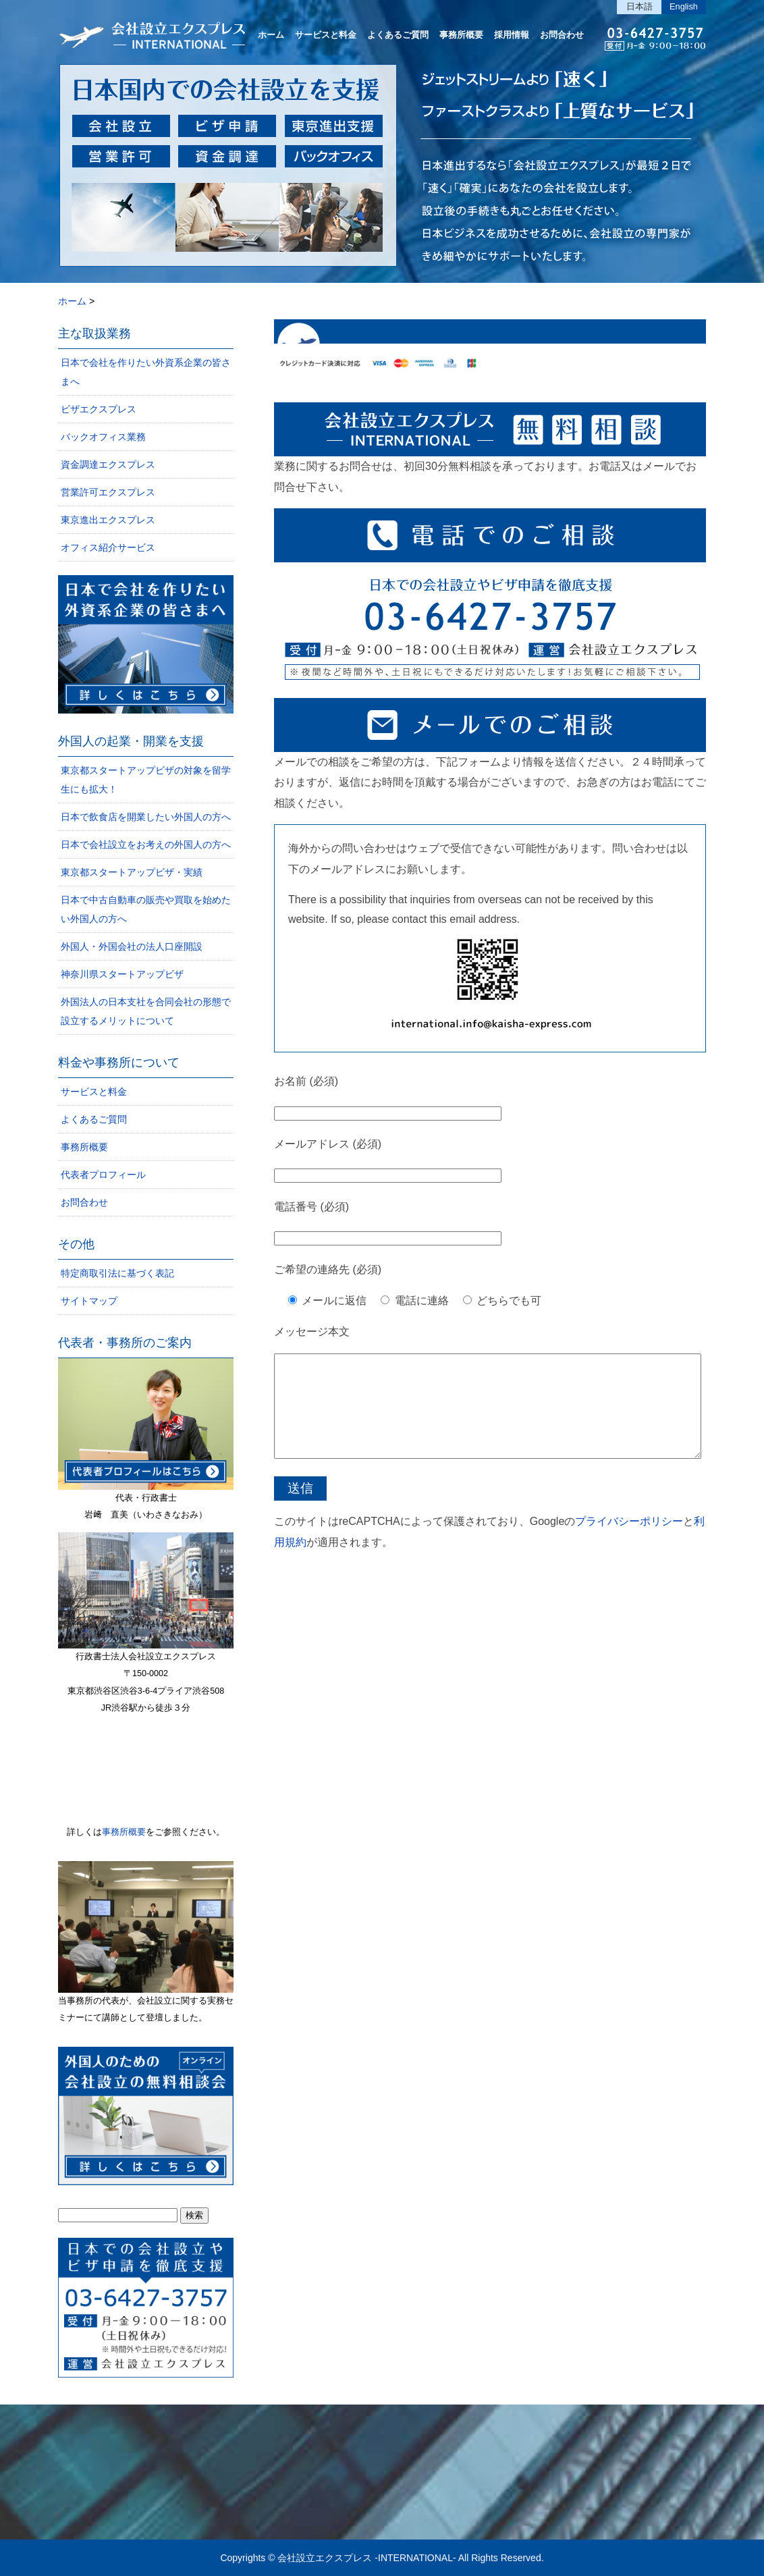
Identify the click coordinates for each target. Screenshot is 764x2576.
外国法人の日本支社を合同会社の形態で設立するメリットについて (146, 1011)
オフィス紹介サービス (108, 547)
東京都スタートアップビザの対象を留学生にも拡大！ (146, 780)
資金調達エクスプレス (108, 464)
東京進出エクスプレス (108, 519)
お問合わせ (562, 35)
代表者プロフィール (103, 1174)
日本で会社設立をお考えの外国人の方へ (146, 844)
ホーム (271, 35)
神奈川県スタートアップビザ (122, 974)
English (684, 6)
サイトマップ (89, 1300)
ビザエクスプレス (98, 409)
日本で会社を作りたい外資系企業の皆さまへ (146, 372)
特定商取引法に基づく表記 (117, 1273)
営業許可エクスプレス (108, 492)
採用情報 (511, 35)
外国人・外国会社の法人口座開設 (131, 946)
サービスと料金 (325, 35)
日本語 (639, 6)
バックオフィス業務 (103, 436)
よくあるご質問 (398, 35)
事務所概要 (461, 35)
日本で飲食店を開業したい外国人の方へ (146, 816)
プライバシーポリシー (629, 1541)
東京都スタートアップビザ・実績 (131, 872)
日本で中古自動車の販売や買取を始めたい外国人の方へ (146, 909)
